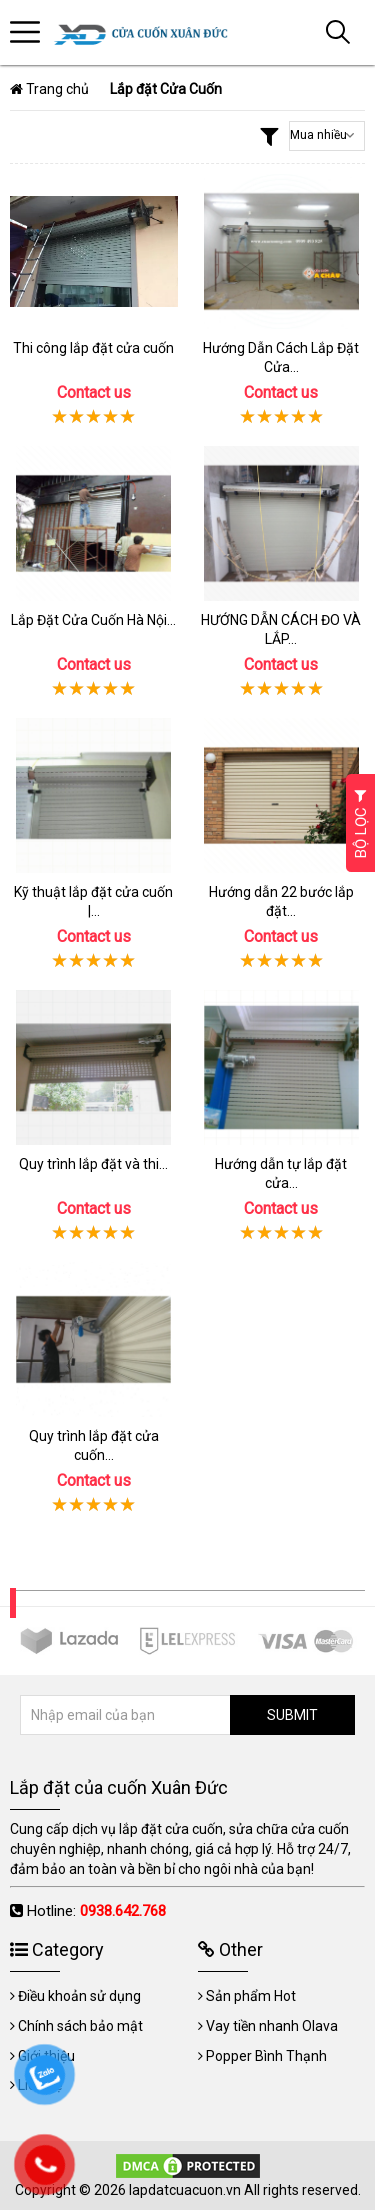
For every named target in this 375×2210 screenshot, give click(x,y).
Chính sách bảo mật (80, 2026)
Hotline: (96, 1911)
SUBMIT (292, 1715)
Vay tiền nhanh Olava (272, 2026)
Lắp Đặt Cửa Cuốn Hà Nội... (93, 620)
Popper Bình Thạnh (266, 2056)
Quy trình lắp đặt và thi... (93, 1164)
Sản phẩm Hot (251, 1996)
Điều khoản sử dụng (79, 1996)
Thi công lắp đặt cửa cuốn (93, 348)
